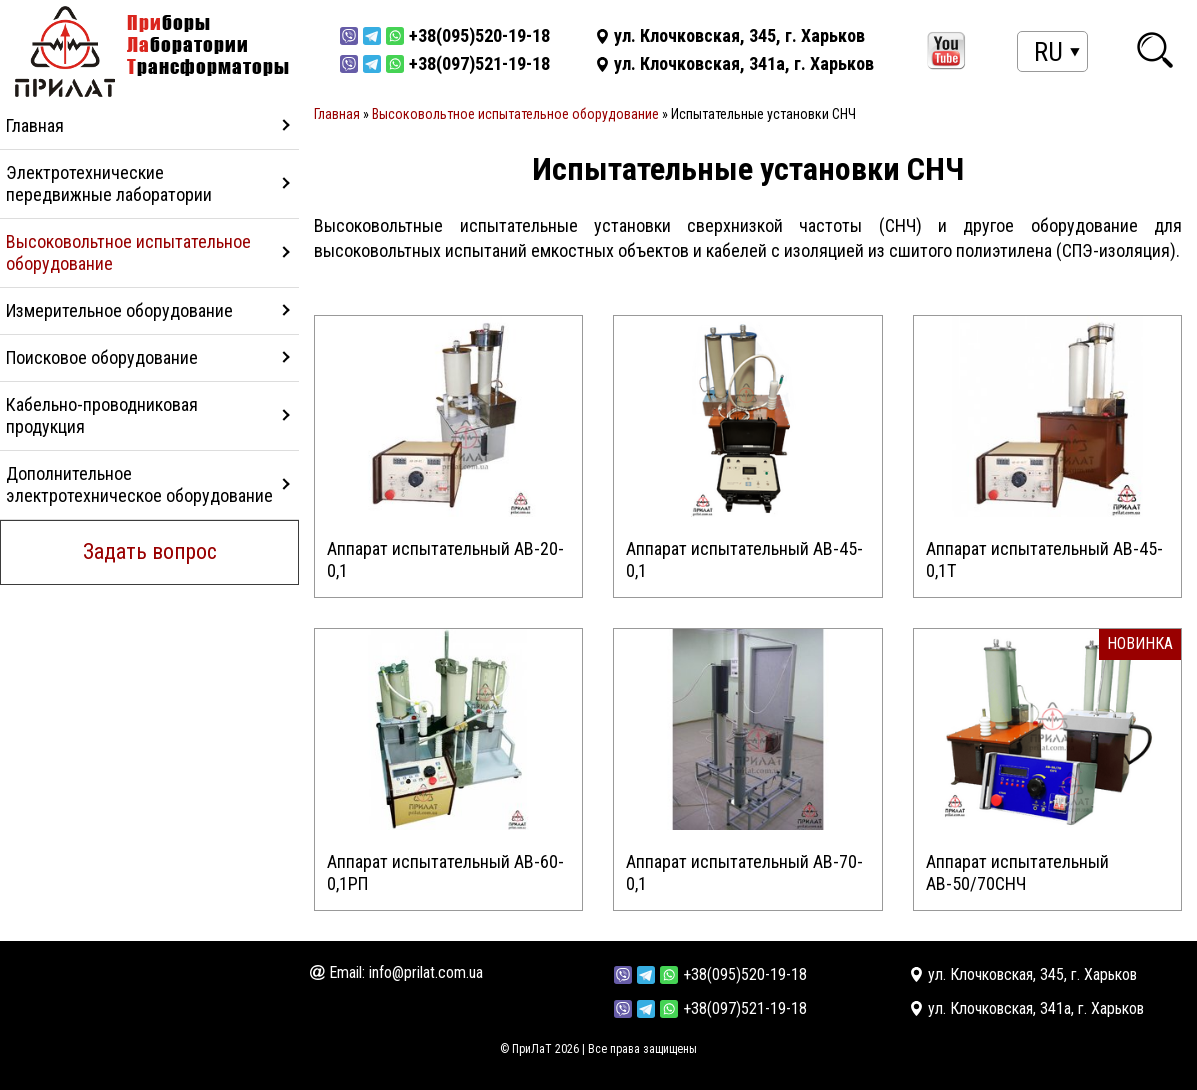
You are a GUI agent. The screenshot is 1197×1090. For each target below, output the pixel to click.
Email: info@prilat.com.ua (406, 972)
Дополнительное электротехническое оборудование (139, 484)
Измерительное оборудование (119, 310)
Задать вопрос (150, 551)
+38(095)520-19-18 (745, 974)
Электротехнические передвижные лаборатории (109, 183)
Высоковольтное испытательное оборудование (128, 252)
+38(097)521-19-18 (745, 1008)
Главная (35, 125)
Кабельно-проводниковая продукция (102, 415)
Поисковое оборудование (102, 357)
